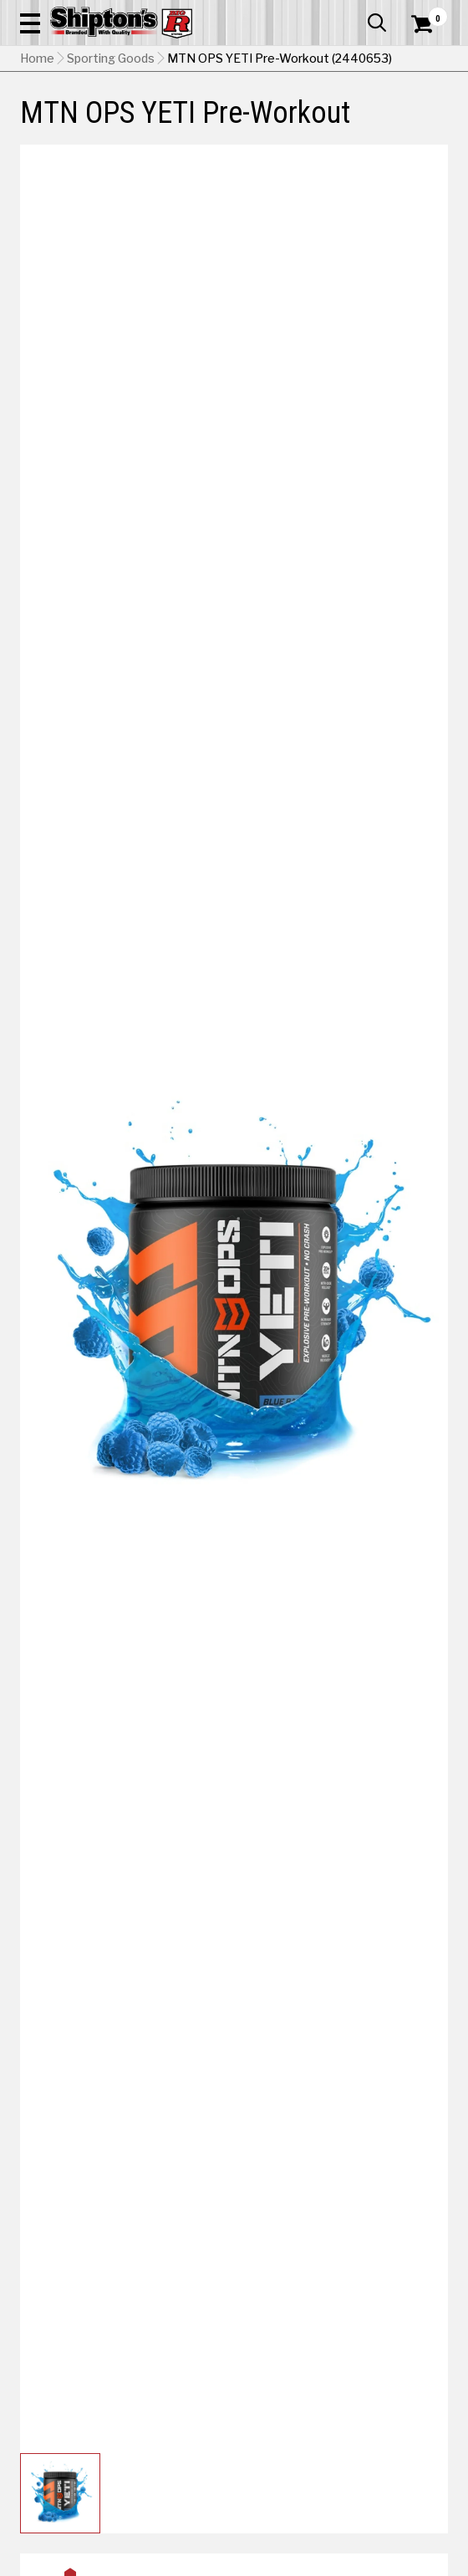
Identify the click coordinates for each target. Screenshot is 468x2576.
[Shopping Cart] (429, 24)
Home (37, 58)
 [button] (377, 22)
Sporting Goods (111, 58)
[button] (30, 23)
